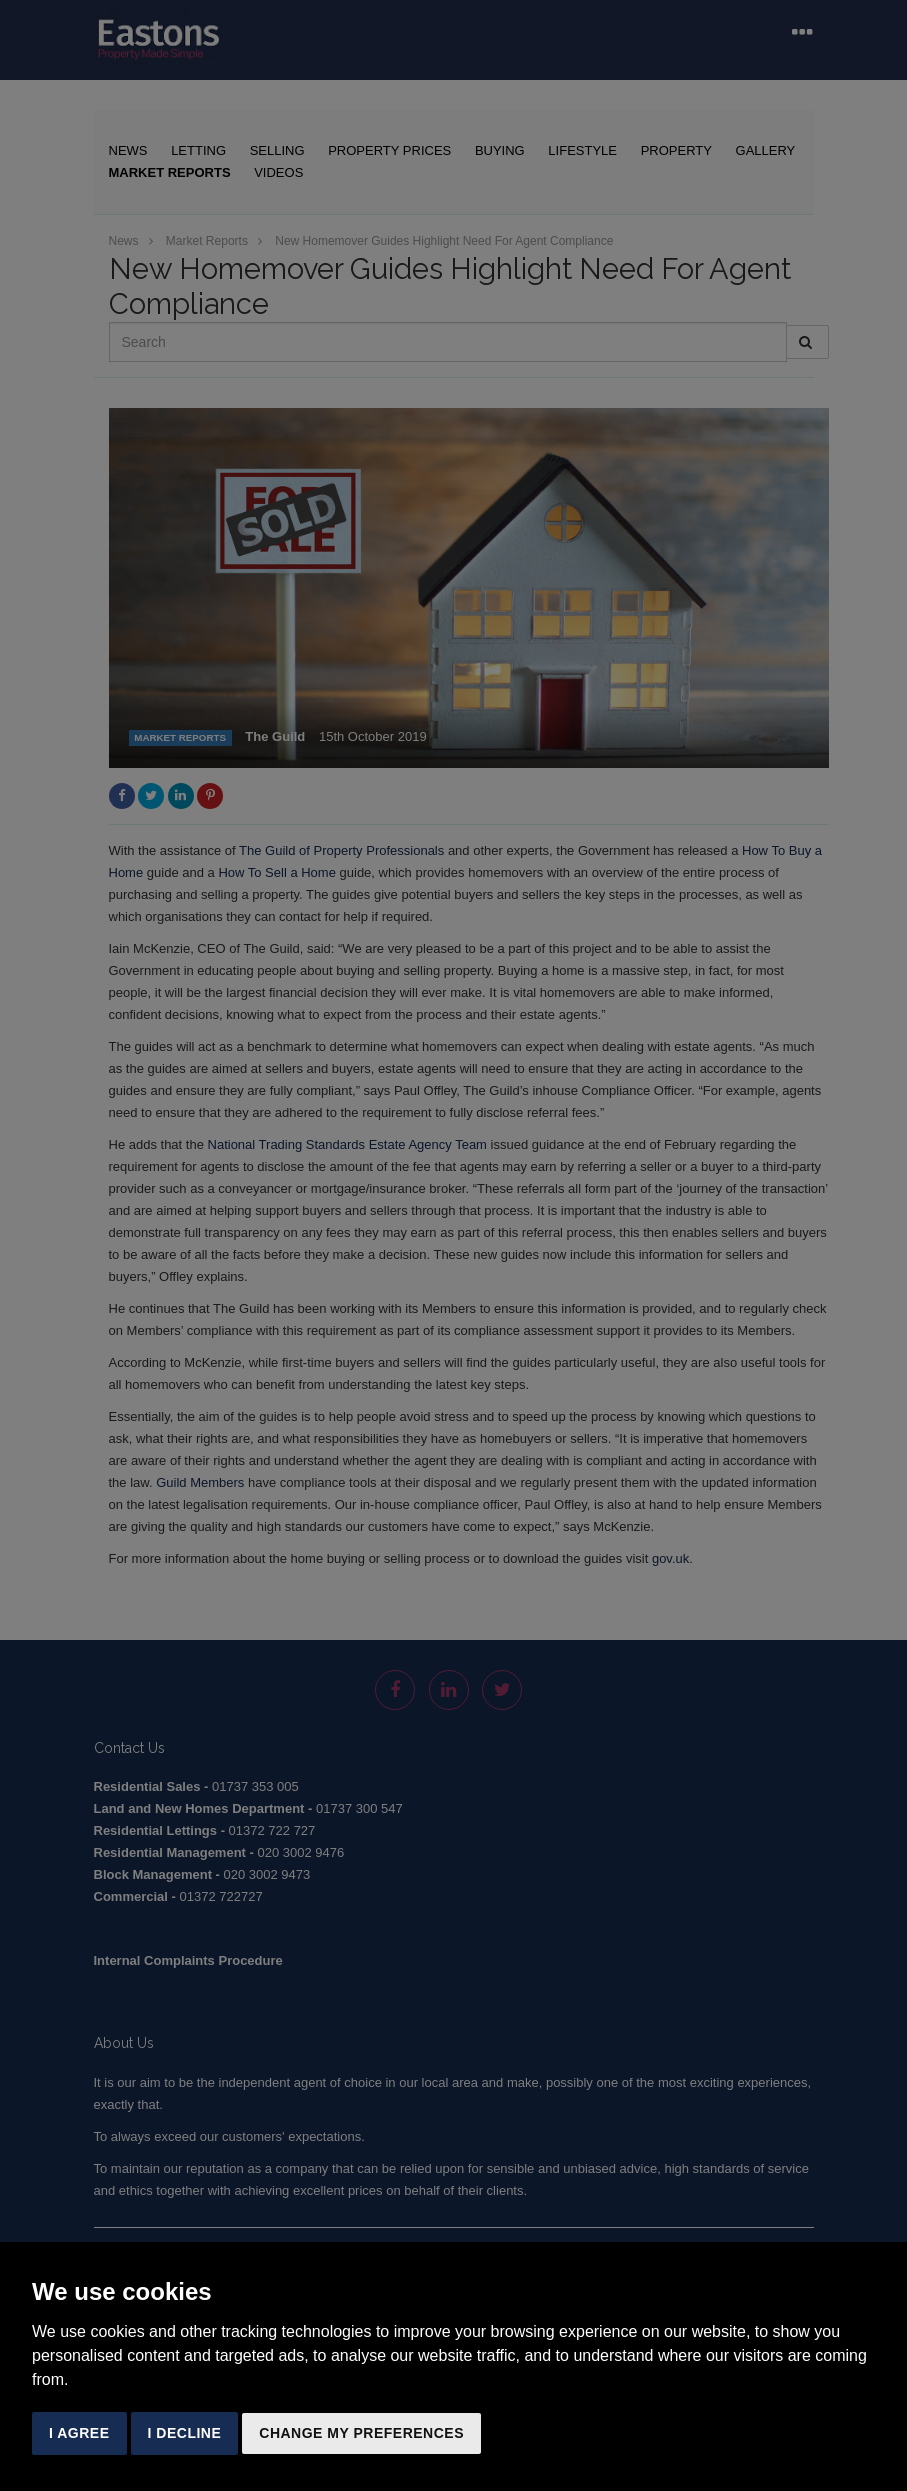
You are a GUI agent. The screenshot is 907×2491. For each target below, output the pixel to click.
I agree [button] (79, 2433)
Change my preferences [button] (361, 2433)
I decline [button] (185, 2433)
